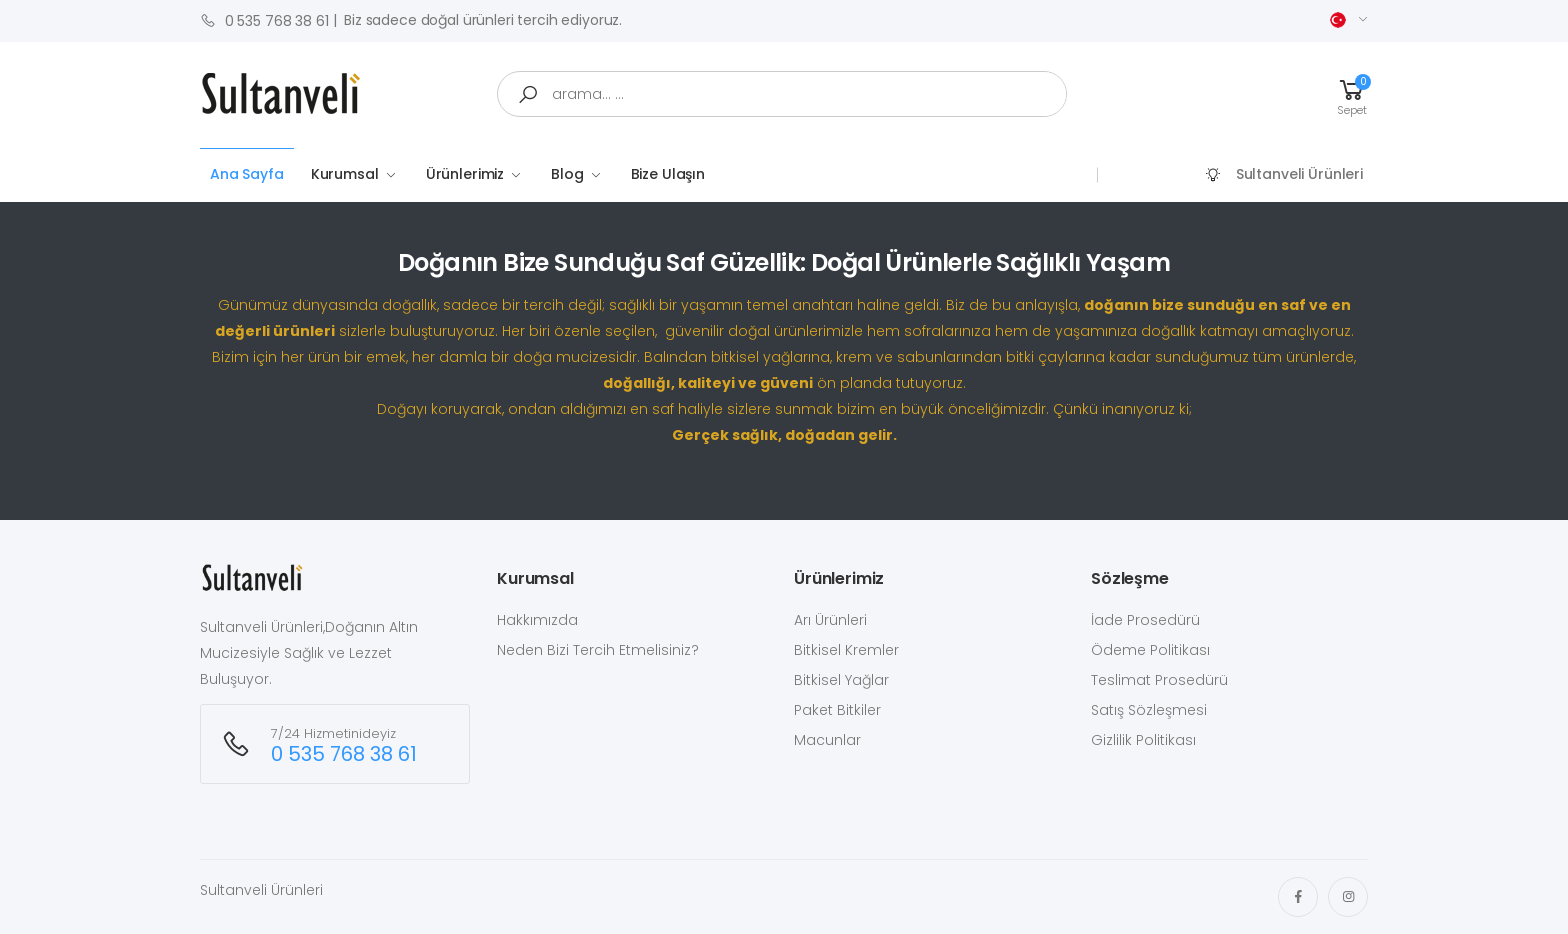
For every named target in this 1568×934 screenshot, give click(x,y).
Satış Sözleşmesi (1149, 710)
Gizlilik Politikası (1143, 740)
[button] (1352, 94)
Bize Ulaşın (668, 174)
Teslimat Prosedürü (1159, 680)
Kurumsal (345, 174)
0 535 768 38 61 (264, 20)
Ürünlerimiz (465, 174)
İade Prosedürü (1145, 620)
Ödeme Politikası (1150, 650)
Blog (567, 174)
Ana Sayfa (247, 174)
